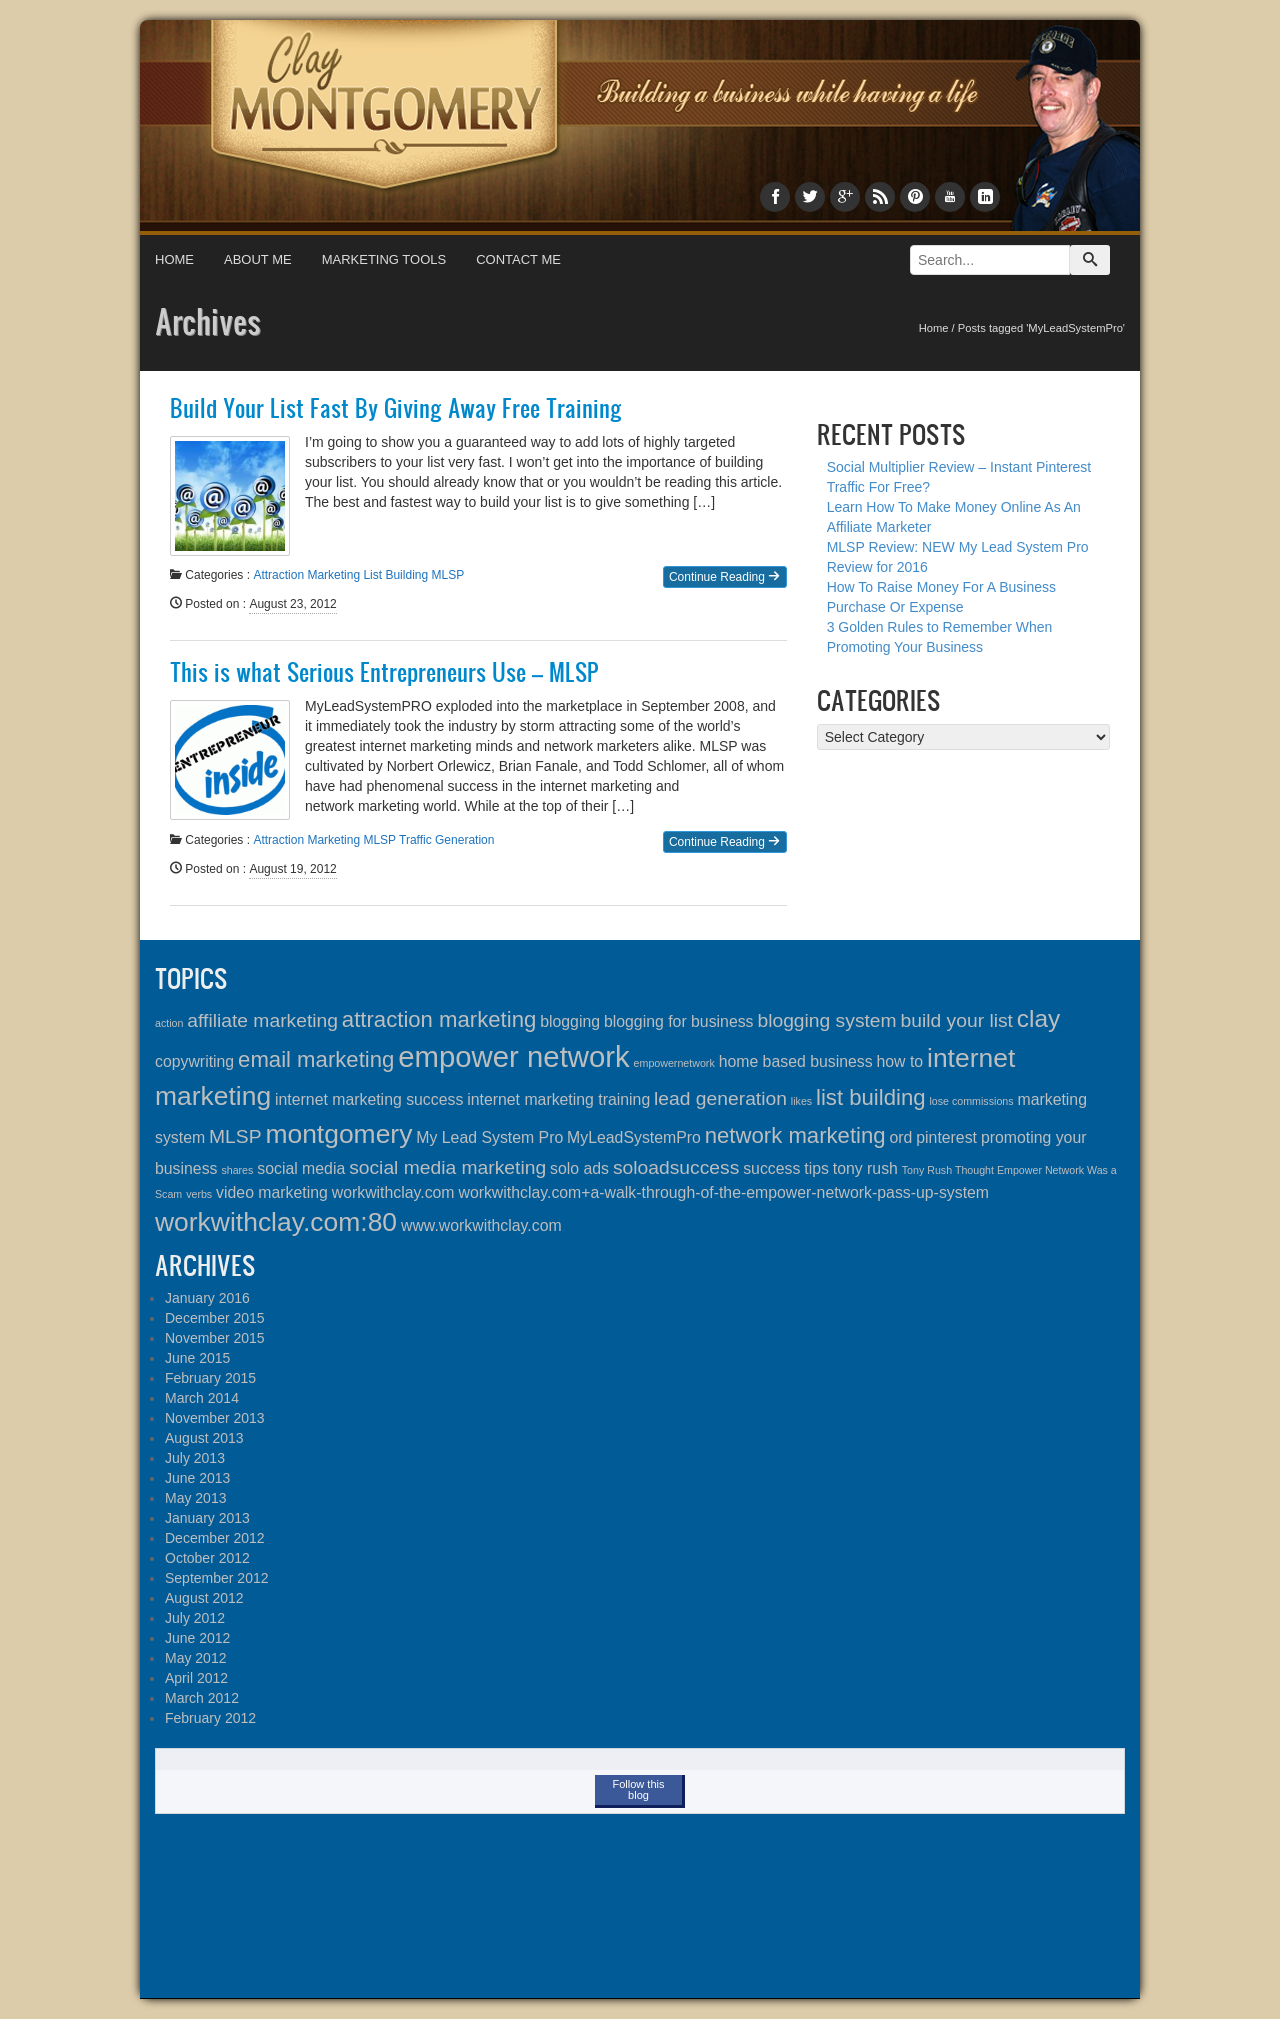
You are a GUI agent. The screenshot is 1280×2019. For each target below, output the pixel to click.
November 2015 (215, 1338)
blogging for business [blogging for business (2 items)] (679, 1021)
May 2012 (195, 1658)
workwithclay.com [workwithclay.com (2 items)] (393, 1192)
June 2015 (197, 1358)
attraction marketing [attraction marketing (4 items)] (439, 1019)
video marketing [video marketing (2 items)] (272, 1192)
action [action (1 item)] (169, 1023)
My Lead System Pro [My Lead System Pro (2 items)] (489, 1137)
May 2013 (195, 1498)
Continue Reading (724, 577)
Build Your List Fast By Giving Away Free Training (396, 408)
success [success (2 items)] (771, 1168)
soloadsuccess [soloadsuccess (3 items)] (676, 1167)
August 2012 (204, 1598)
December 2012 (215, 1538)
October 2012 (207, 1558)
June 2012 (197, 1638)
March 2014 (202, 1398)
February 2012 (210, 1718)
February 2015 (210, 1378)
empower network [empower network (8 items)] (513, 1056)
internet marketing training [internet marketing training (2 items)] (558, 1099)
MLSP (448, 575)
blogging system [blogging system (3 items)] (826, 1020)
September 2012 (217, 1578)
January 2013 (207, 1518)
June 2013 (197, 1478)
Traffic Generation (446, 840)
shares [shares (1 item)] (237, 1170)
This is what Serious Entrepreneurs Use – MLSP (384, 672)
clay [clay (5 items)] (1038, 1018)
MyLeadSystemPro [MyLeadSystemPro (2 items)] (634, 1137)
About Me (258, 259)
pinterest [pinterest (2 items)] (946, 1137)
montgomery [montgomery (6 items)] (338, 1134)
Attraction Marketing (306, 575)
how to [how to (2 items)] (900, 1061)
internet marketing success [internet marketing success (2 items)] (369, 1099)
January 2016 (207, 1298)
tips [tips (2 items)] (816, 1168)
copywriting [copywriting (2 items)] (194, 1061)
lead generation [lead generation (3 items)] (720, 1098)
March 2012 (202, 1698)
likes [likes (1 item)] (801, 1101)
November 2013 (215, 1418)
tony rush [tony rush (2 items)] (865, 1168)
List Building (395, 575)
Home (174, 259)
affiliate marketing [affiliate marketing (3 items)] (262, 1020)
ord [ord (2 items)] (901, 1137)
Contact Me (518, 259)
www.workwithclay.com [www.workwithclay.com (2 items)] (481, 1225)
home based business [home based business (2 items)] (796, 1061)
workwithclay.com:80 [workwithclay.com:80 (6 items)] (276, 1222)
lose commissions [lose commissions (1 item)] (971, 1101)
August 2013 (204, 1438)
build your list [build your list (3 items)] (957, 1020)
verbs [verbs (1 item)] (199, 1194)
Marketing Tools (384, 259)
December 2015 (215, 1318)
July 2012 (195, 1618)
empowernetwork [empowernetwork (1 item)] (674, 1063)
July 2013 (195, 1458)
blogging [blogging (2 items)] (570, 1021)
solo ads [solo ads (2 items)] (579, 1168)
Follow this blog (639, 1789)
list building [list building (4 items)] (871, 1097)
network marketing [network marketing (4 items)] (795, 1135)
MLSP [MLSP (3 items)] (235, 1136)
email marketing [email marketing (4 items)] (316, 1059)
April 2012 (196, 1678)
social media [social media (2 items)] (301, 1168)
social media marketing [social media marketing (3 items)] (447, 1167)
